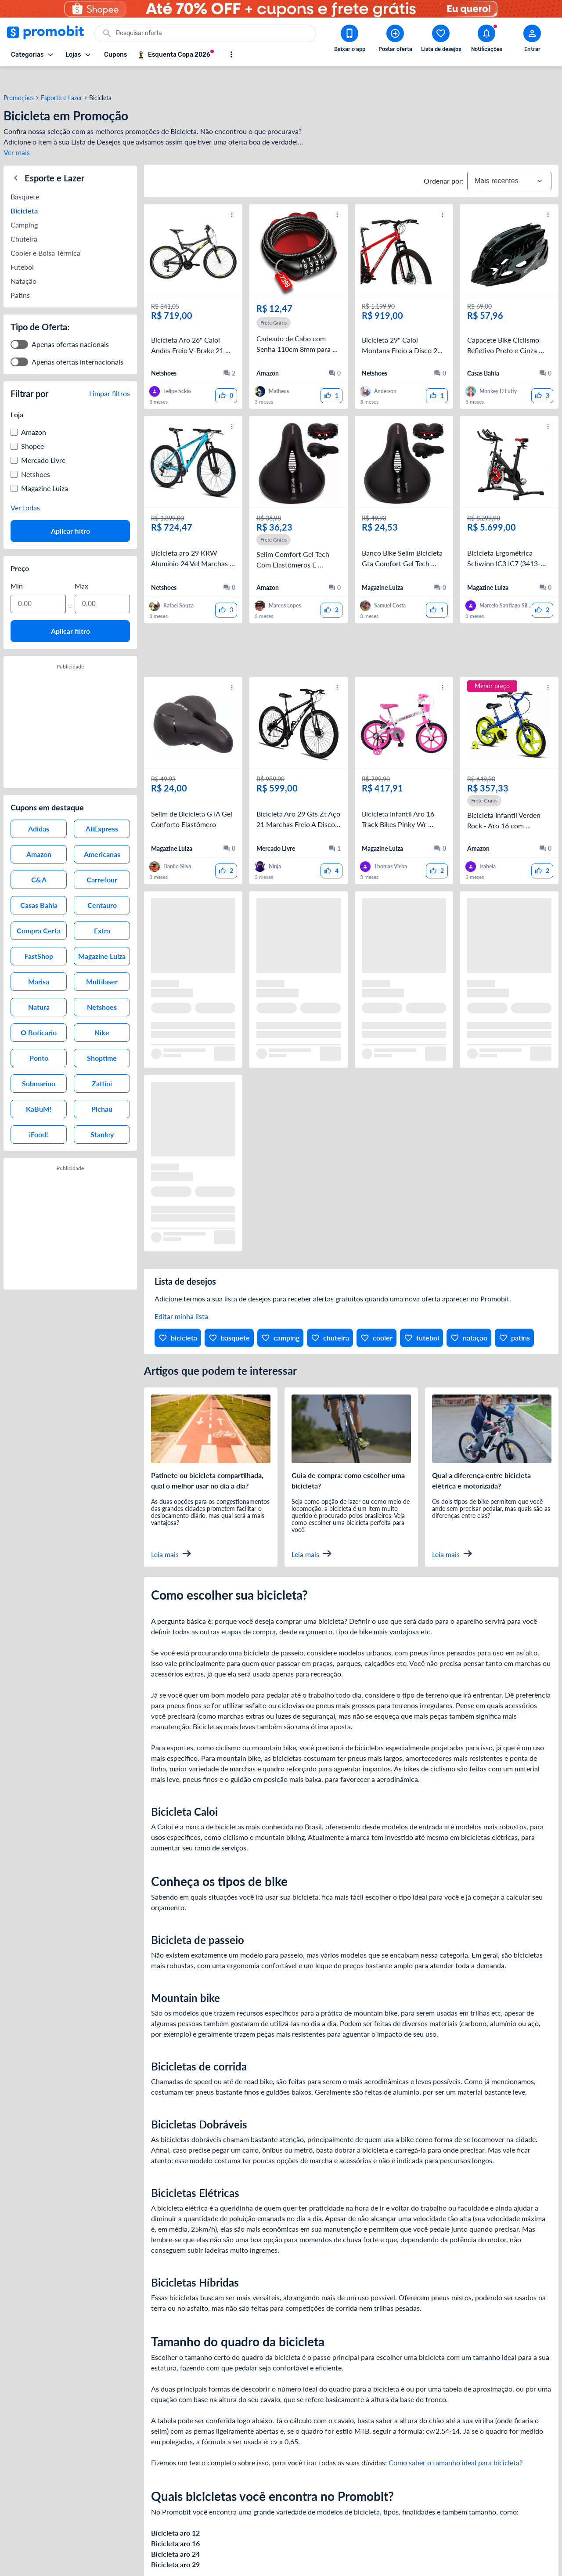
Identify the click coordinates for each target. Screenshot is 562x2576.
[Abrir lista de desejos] (441, 40)
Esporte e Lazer (61, 80)
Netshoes (35, 456)
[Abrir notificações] (486, 40)
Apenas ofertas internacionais (77, 343)
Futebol (22, 248)
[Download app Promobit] (349, 40)
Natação (23, 262)
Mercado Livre (43, 441)
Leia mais (171, 1536)
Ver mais (17, 134)
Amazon (33, 413)
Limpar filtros (109, 375)
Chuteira (24, 220)
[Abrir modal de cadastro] (532, 40)
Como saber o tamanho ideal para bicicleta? (455, 2445)
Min (17, 567)
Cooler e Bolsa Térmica (45, 234)
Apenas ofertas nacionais (70, 326)
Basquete (25, 178)
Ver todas (25, 489)
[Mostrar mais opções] (231, 54)
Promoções (19, 80)
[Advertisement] (351, 632)
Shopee (32, 427)
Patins (20, 276)
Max (81, 567)
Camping (24, 206)
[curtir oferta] (226, 378)
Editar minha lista (181, 1298)
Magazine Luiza (44, 470)
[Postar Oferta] (395, 40)
